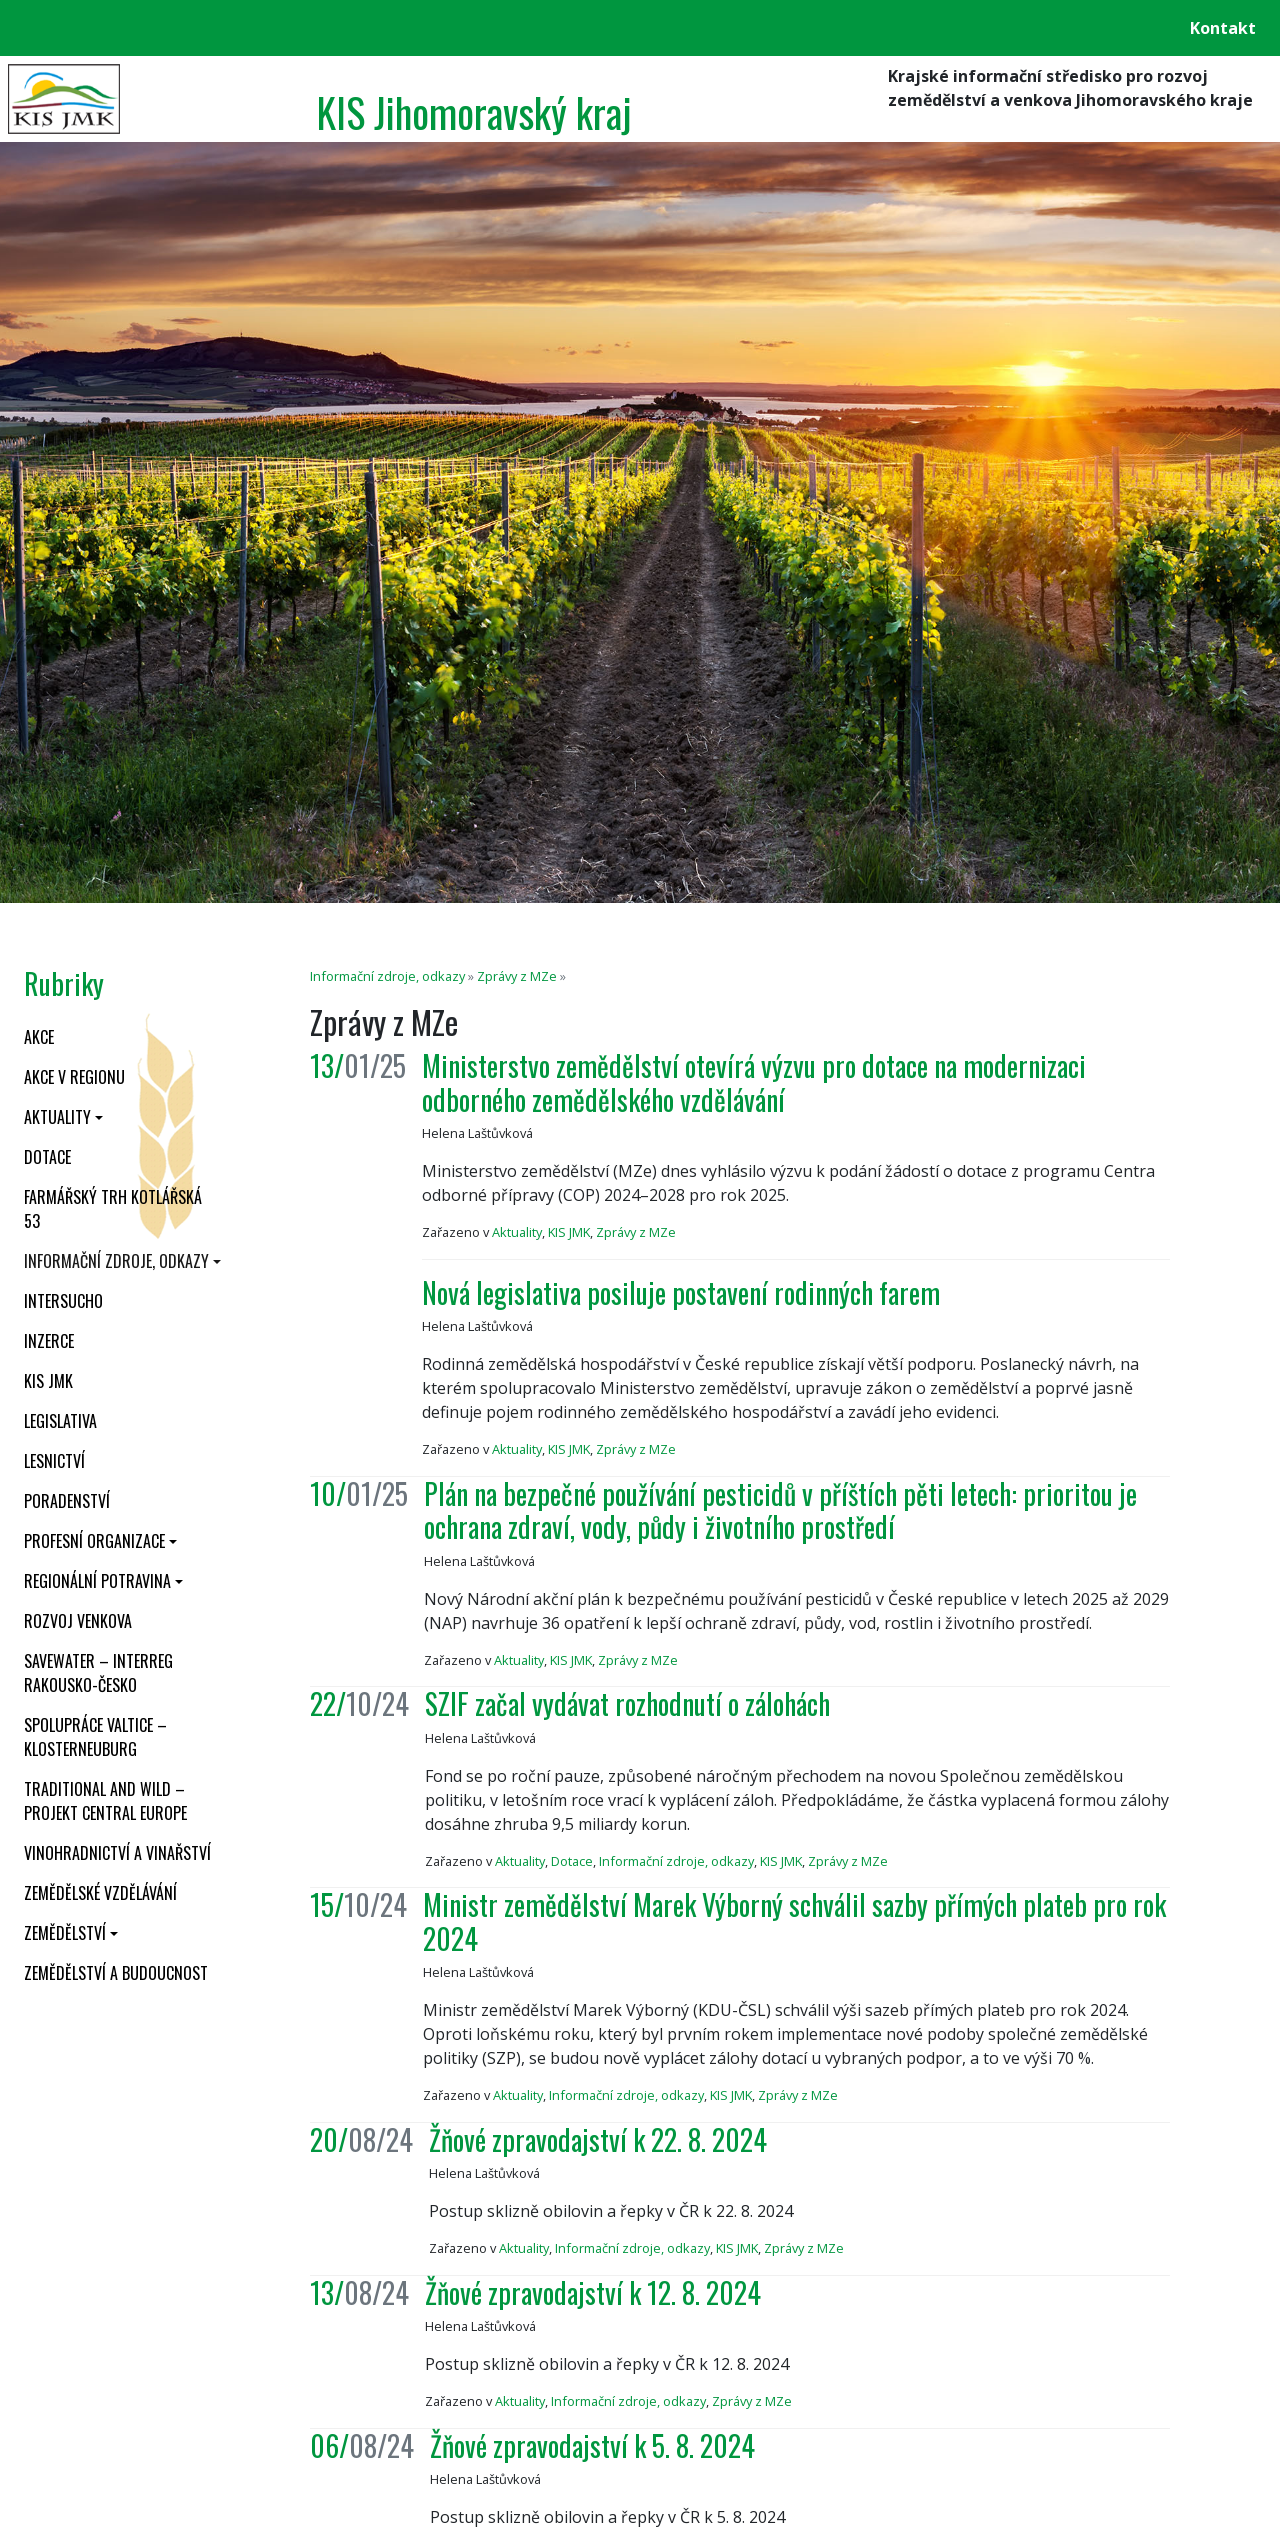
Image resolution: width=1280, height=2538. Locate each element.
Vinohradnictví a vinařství (117, 1853)
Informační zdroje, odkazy (116, 1261)
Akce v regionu (74, 1077)
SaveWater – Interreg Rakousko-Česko (98, 1673)
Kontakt (1223, 28)
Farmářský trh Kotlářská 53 (113, 1209)
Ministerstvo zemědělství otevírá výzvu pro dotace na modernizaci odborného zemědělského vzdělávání (754, 1082)
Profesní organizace (94, 1541)
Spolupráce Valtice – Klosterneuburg (95, 1737)
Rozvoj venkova (78, 1621)
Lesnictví (54, 1461)
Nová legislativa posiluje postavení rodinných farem (681, 1292)
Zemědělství (65, 1933)
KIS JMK (48, 1381)
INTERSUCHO (63, 1301)
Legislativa (60, 1421)
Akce (39, 1037)
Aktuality (57, 1117)
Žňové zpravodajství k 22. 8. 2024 (598, 2139)
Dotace (47, 1157)
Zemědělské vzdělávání (100, 1893)
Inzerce (49, 1341)
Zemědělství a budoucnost (116, 1973)
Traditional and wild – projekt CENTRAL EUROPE (105, 1801)
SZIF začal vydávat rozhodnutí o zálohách (627, 1703)
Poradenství (67, 1501)
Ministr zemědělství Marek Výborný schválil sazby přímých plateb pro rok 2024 (794, 1921)
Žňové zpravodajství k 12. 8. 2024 (593, 2292)
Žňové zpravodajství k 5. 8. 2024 (592, 2445)
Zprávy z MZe (517, 976)
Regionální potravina (97, 1581)
